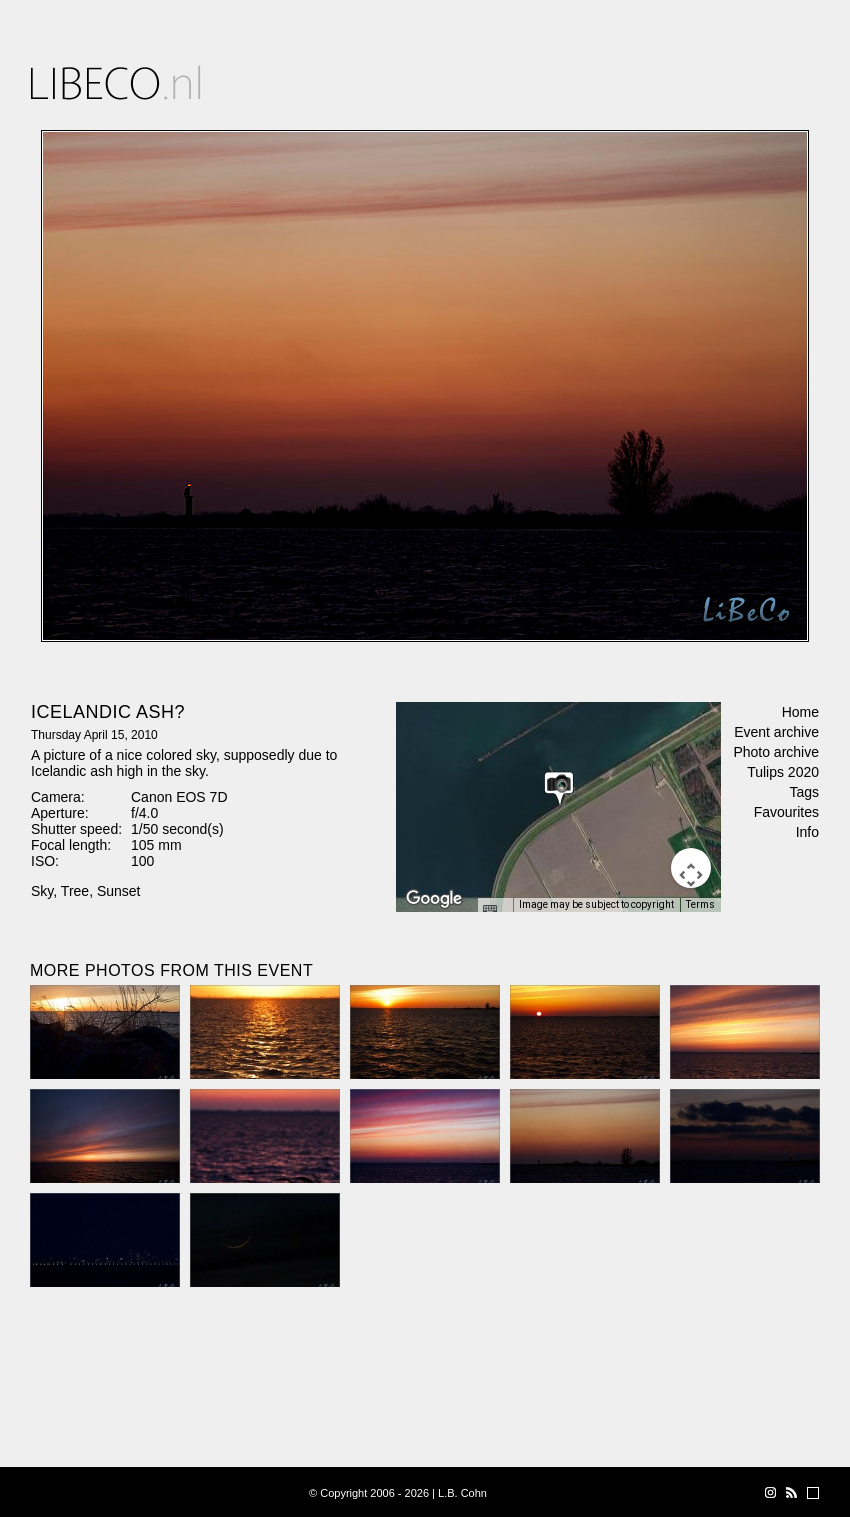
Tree (75, 891)
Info (807, 832)
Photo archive (776, 752)
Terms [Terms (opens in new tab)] (700, 904)
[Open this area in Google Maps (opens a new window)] (434, 899)
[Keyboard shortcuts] (495, 911)
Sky (42, 891)
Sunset (119, 891)
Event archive (776, 732)
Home (800, 712)
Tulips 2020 (783, 772)
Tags (804, 792)
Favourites (786, 812)
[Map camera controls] (691, 868)
